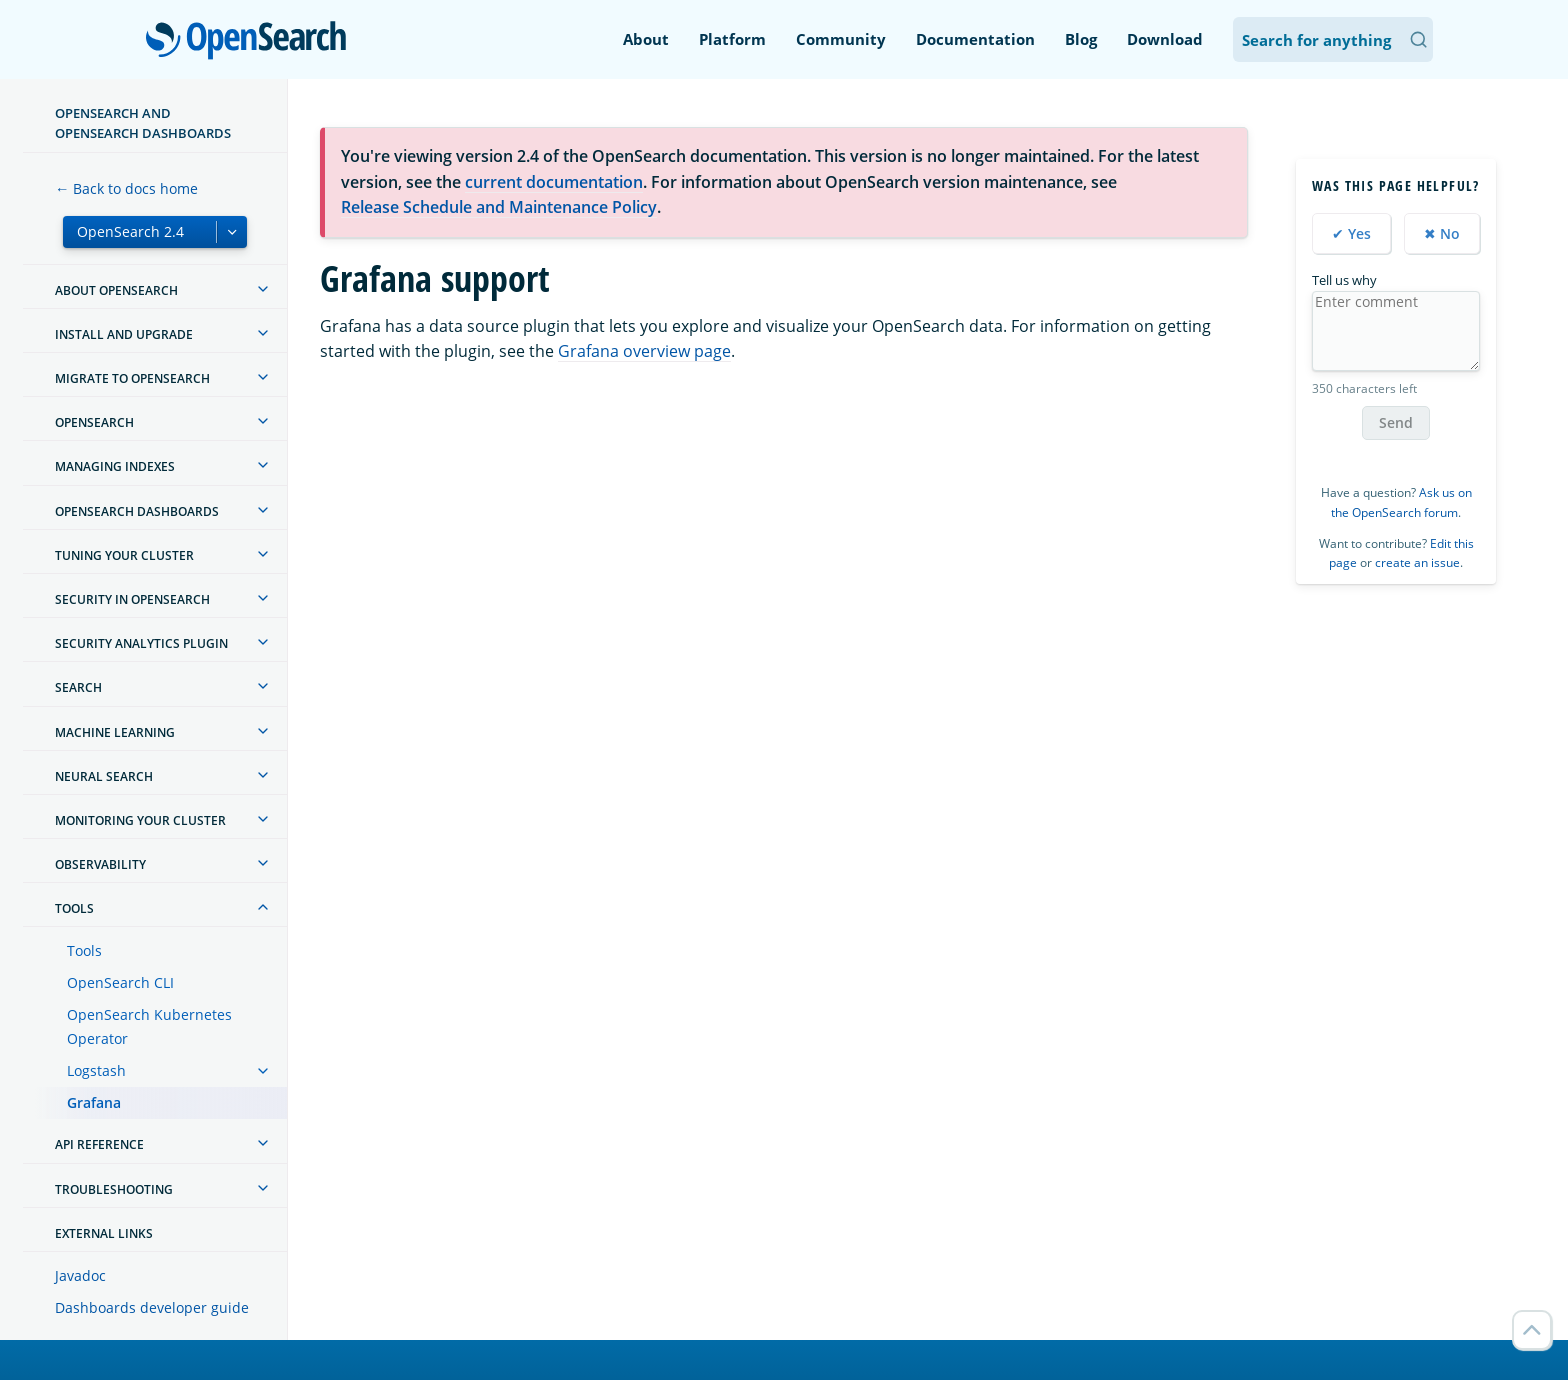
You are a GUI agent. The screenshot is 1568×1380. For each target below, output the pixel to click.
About (646, 39)
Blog (1081, 39)
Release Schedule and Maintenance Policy (499, 207)
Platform (732, 39)
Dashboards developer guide (152, 1307)
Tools (84, 950)
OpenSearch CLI (120, 982)
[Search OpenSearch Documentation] (1333, 39)
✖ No (1442, 233)
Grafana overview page (644, 351)
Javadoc (80, 1275)
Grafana (94, 1102)
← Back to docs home (126, 188)
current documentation (554, 182)
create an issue (1417, 562)
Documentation (975, 39)
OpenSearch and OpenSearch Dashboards (143, 123)
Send (1396, 422)
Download (1165, 39)
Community (841, 39)
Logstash (96, 1070)
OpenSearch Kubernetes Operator (149, 1026)
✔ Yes (1351, 233)
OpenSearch (251, 42)
